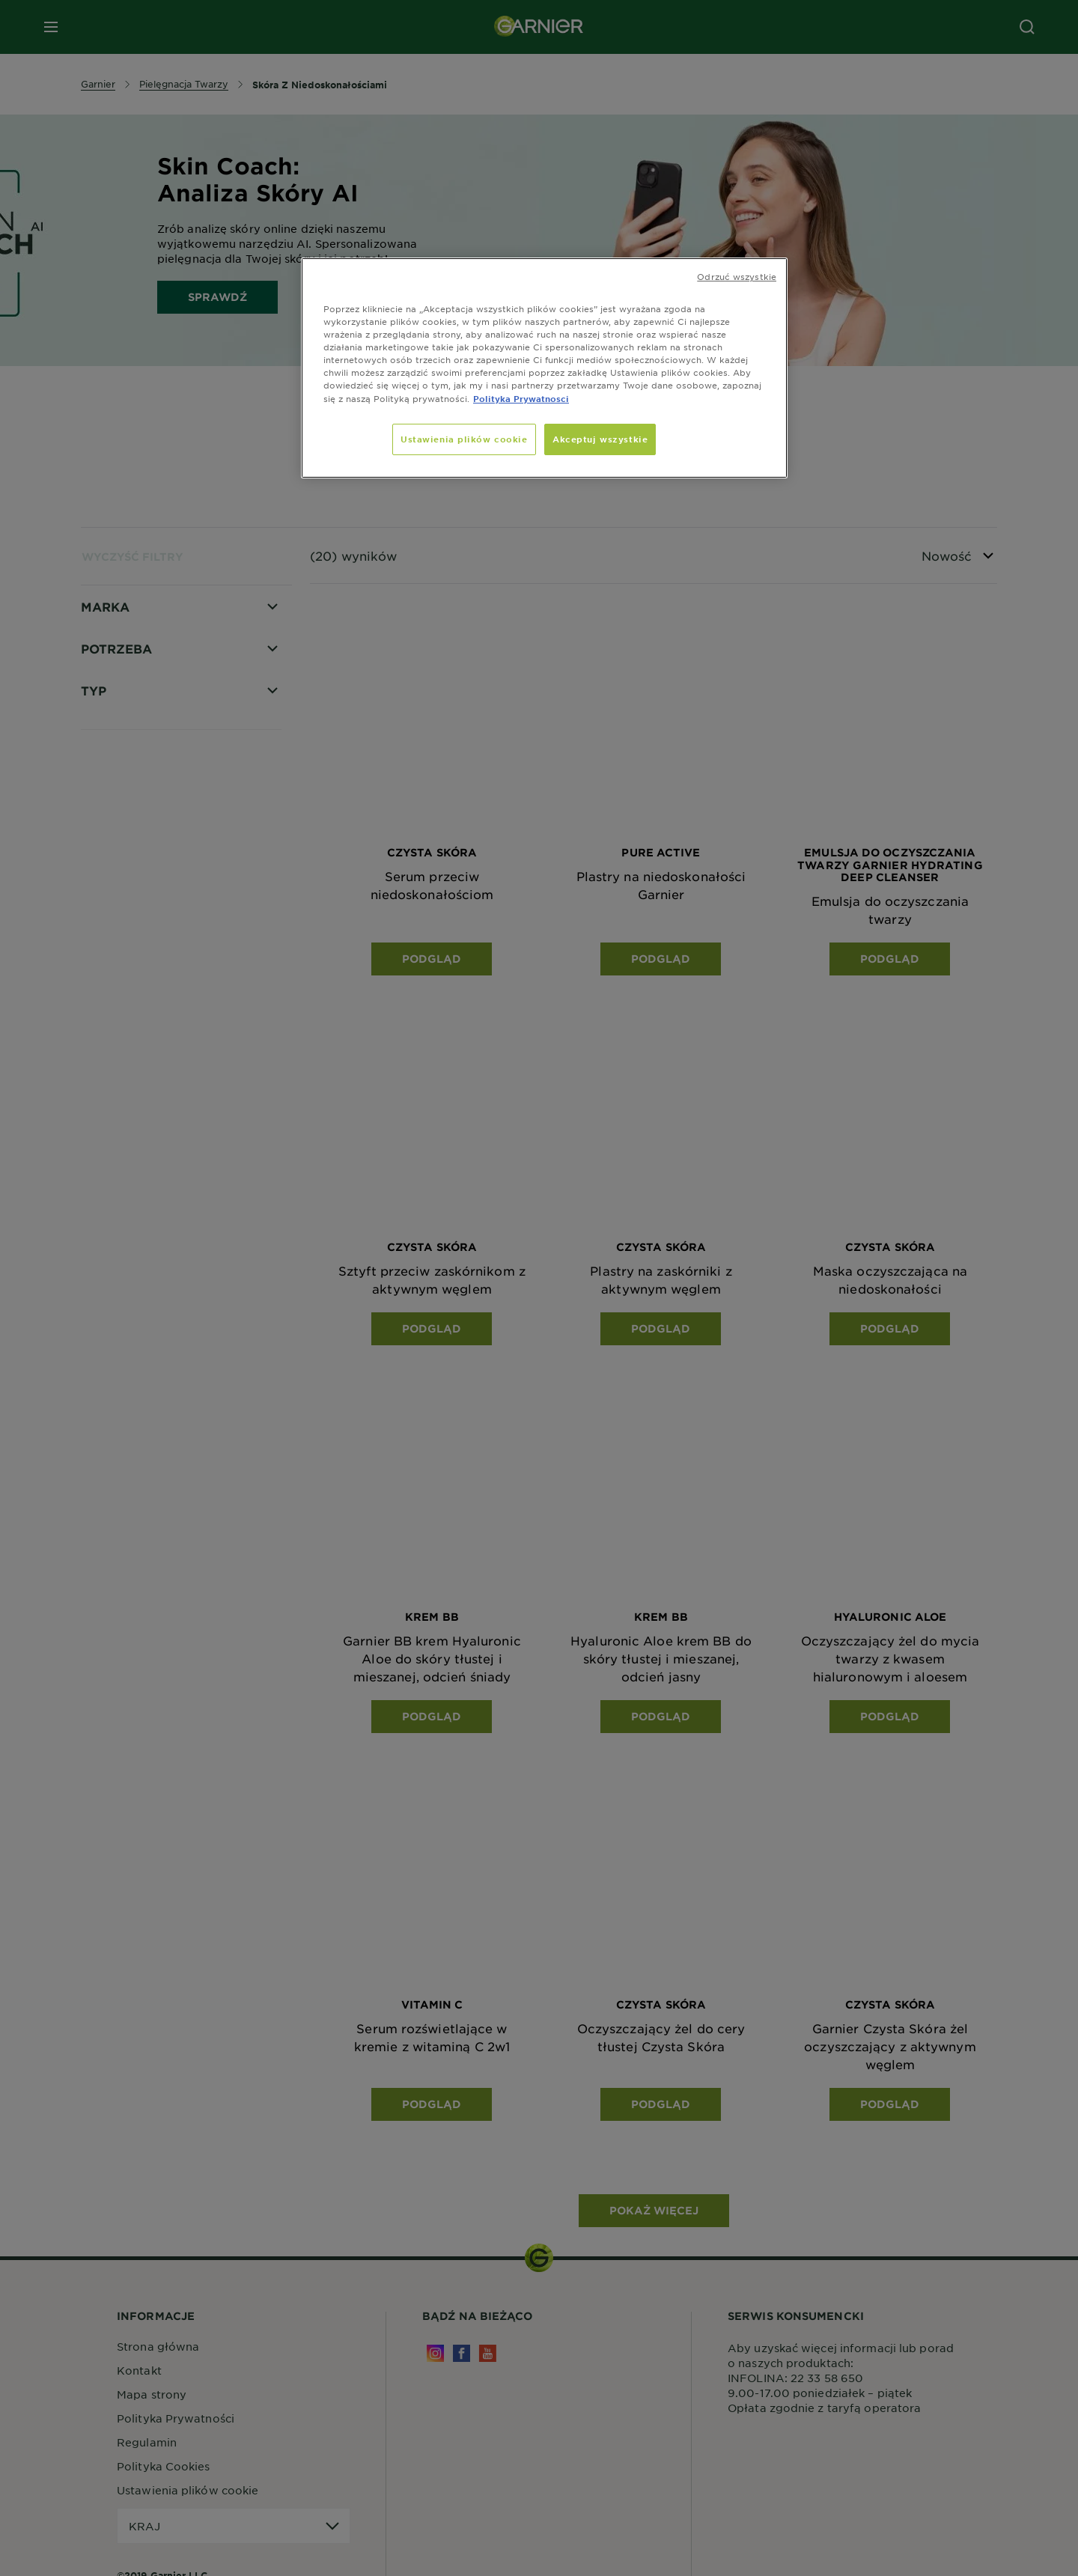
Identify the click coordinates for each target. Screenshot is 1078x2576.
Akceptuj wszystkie (600, 438)
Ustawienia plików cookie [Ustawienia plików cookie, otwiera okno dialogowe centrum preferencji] (464, 438)
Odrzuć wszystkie (736, 276)
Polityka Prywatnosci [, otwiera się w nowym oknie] (521, 398)
